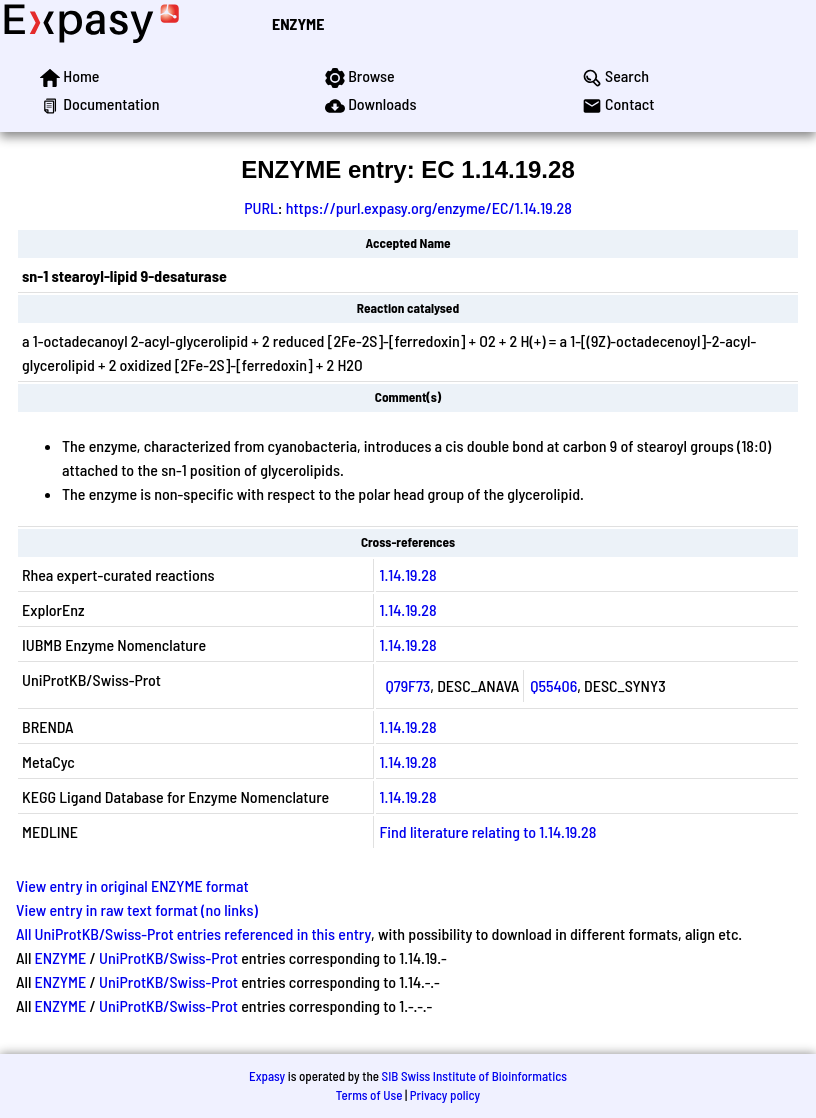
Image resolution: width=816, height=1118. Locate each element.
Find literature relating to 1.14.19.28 (488, 831)
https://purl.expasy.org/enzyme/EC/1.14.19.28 (429, 207)
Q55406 (553, 685)
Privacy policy (445, 1095)
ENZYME (298, 23)
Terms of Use (369, 1095)
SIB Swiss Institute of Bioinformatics (474, 1076)
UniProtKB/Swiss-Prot (168, 957)
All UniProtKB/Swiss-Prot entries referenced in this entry (193, 933)
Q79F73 (408, 685)
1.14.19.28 (408, 574)
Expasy (267, 1076)
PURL (261, 207)
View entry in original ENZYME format (132, 885)
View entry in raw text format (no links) (137, 909)
